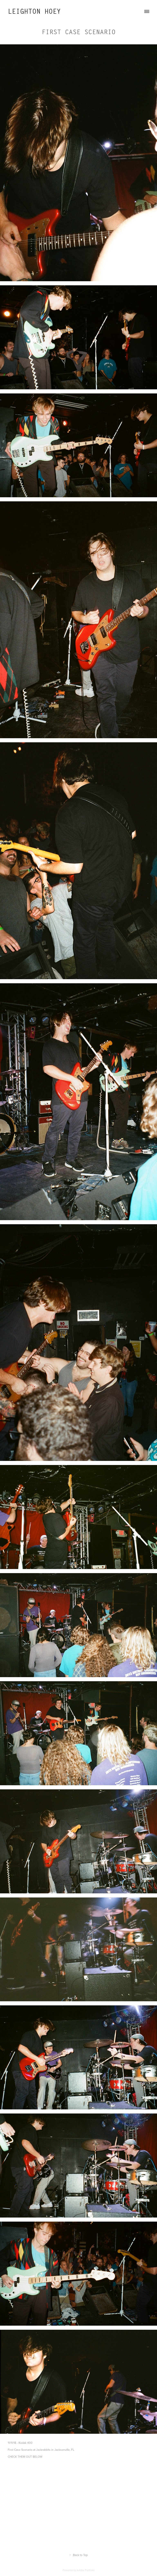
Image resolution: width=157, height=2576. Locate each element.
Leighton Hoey (34, 11)
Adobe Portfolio (85, 2570)
